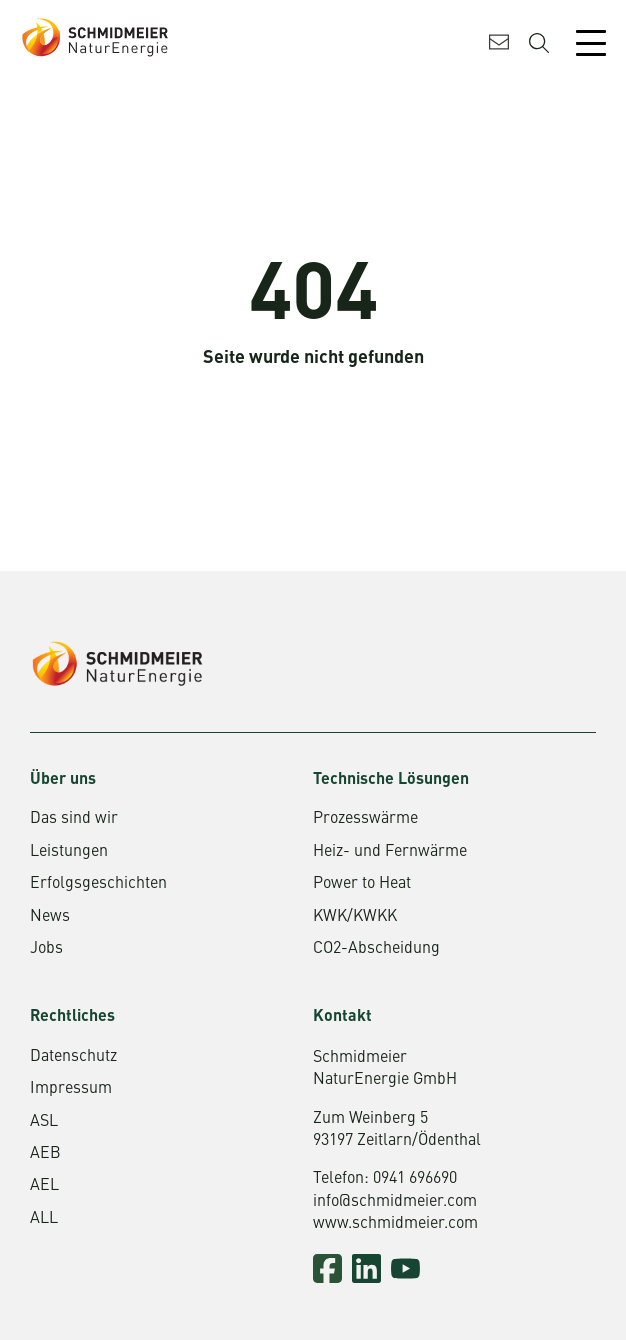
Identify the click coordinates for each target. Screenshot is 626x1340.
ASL (44, 1122)
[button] (36, 1304)
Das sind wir (74, 819)
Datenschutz (73, 1057)
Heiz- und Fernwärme (390, 852)
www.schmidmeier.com (395, 1224)
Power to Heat (362, 884)
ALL (44, 1219)
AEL (44, 1186)
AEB (45, 1154)
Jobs (46, 949)
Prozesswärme (365, 819)
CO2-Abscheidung (376, 949)
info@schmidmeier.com (395, 1202)
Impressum (71, 1089)
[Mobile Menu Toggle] (591, 43)
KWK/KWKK (355, 917)
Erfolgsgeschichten (98, 884)
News (50, 917)
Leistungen (69, 852)
